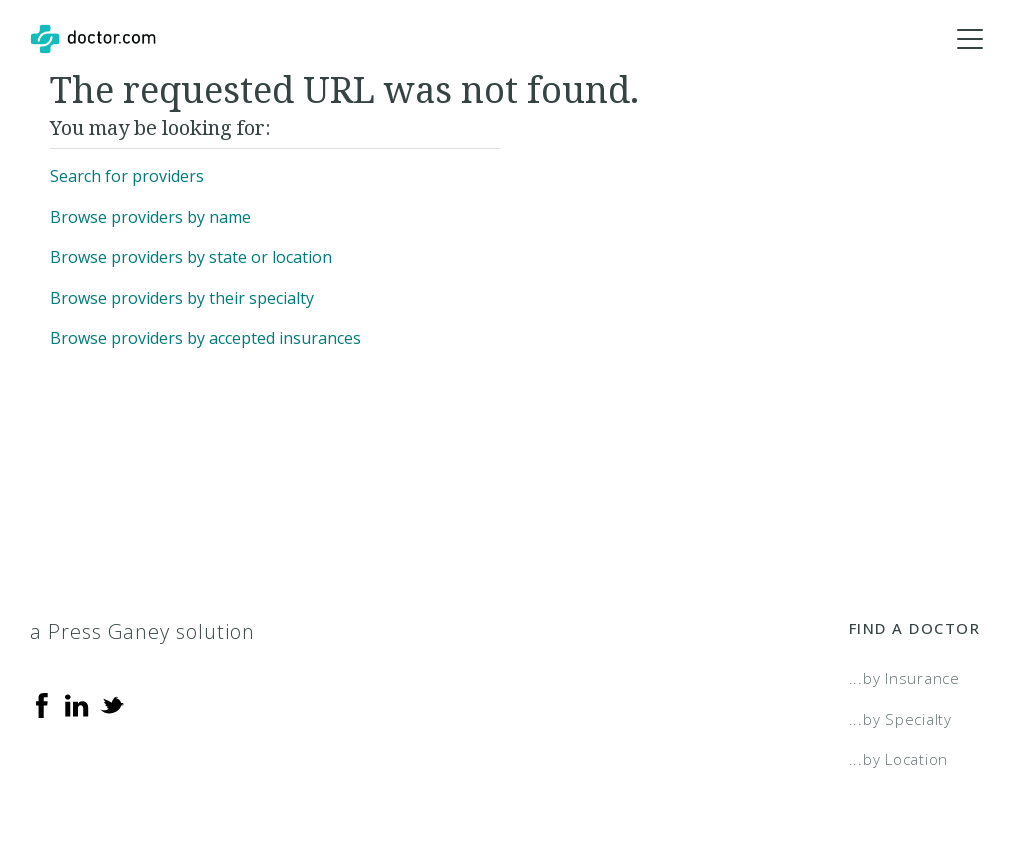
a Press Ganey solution (142, 631)
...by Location (899, 759)
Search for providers (127, 176)
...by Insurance (904, 678)
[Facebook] (42, 704)
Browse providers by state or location (191, 257)
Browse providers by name (150, 217)
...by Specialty (900, 719)
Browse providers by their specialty (182, 298)
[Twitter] (112, 704)
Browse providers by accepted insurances (205, 338)
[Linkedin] (77, 704)
